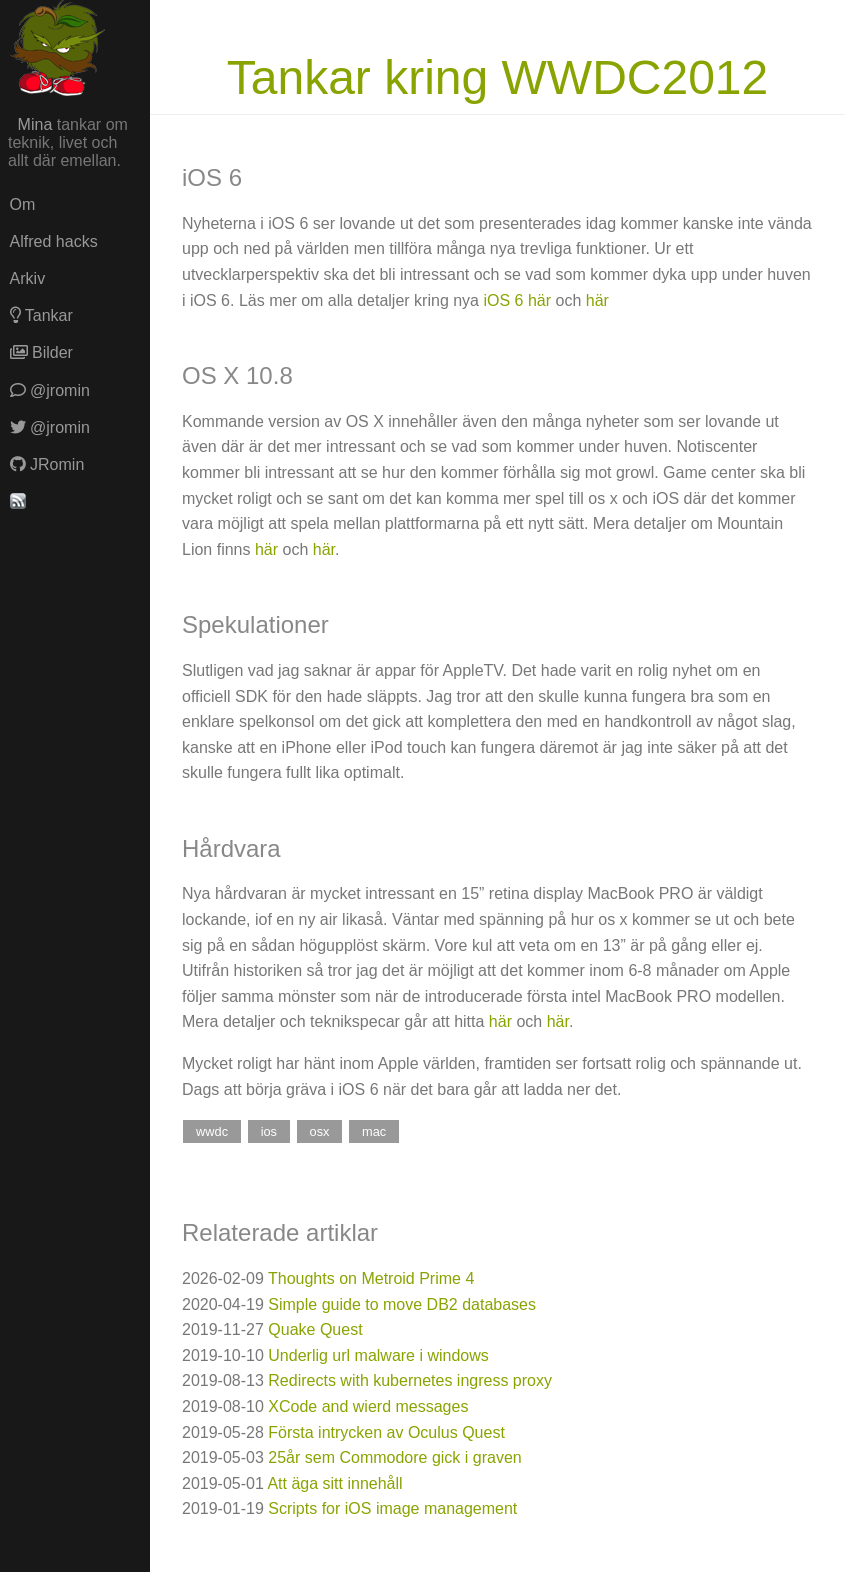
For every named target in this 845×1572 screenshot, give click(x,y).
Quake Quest (315, 1329)
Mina (35, 124)
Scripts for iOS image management (392, 1508)
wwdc (212, 1131)
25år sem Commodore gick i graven (394, 1457)
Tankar (41, 315)
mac (374, 1131)
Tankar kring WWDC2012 (498, 77)
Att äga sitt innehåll (334, 1483)
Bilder (41, 352)
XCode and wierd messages (368, 1406)
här (597, 300)
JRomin (47, 464)
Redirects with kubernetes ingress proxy (410, 1380)
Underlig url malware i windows (378, 1355)
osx (320, 1131)
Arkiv (28, 278)
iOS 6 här (517, 300)
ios (269, 1131)
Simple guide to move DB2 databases (402, 1304)
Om (23, 204)
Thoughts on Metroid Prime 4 (371, 1278)
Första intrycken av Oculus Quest (386, 1432)
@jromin (50, 390)
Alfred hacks (54, 241)
